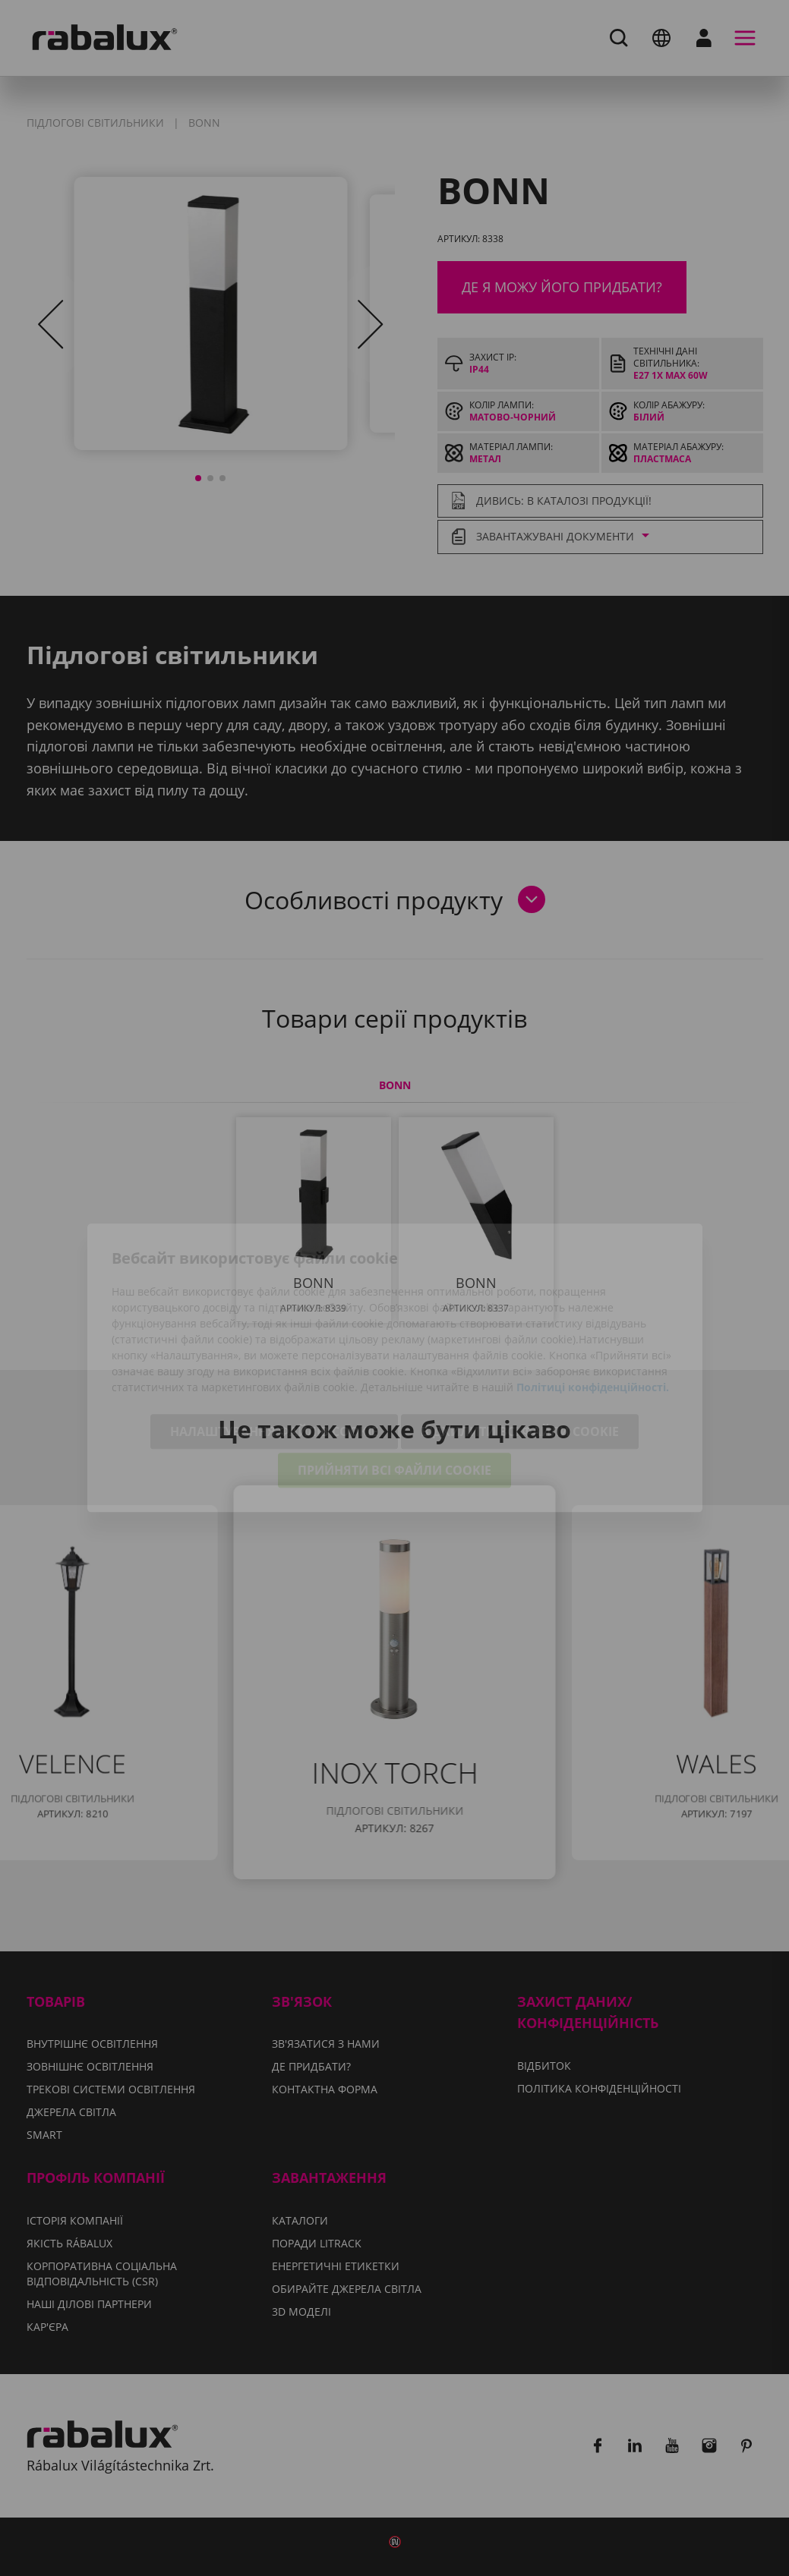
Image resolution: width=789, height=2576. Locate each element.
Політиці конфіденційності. (592, 1307)
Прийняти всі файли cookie (394, 1390)
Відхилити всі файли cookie (520, 1351)
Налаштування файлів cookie (274, 1351)
